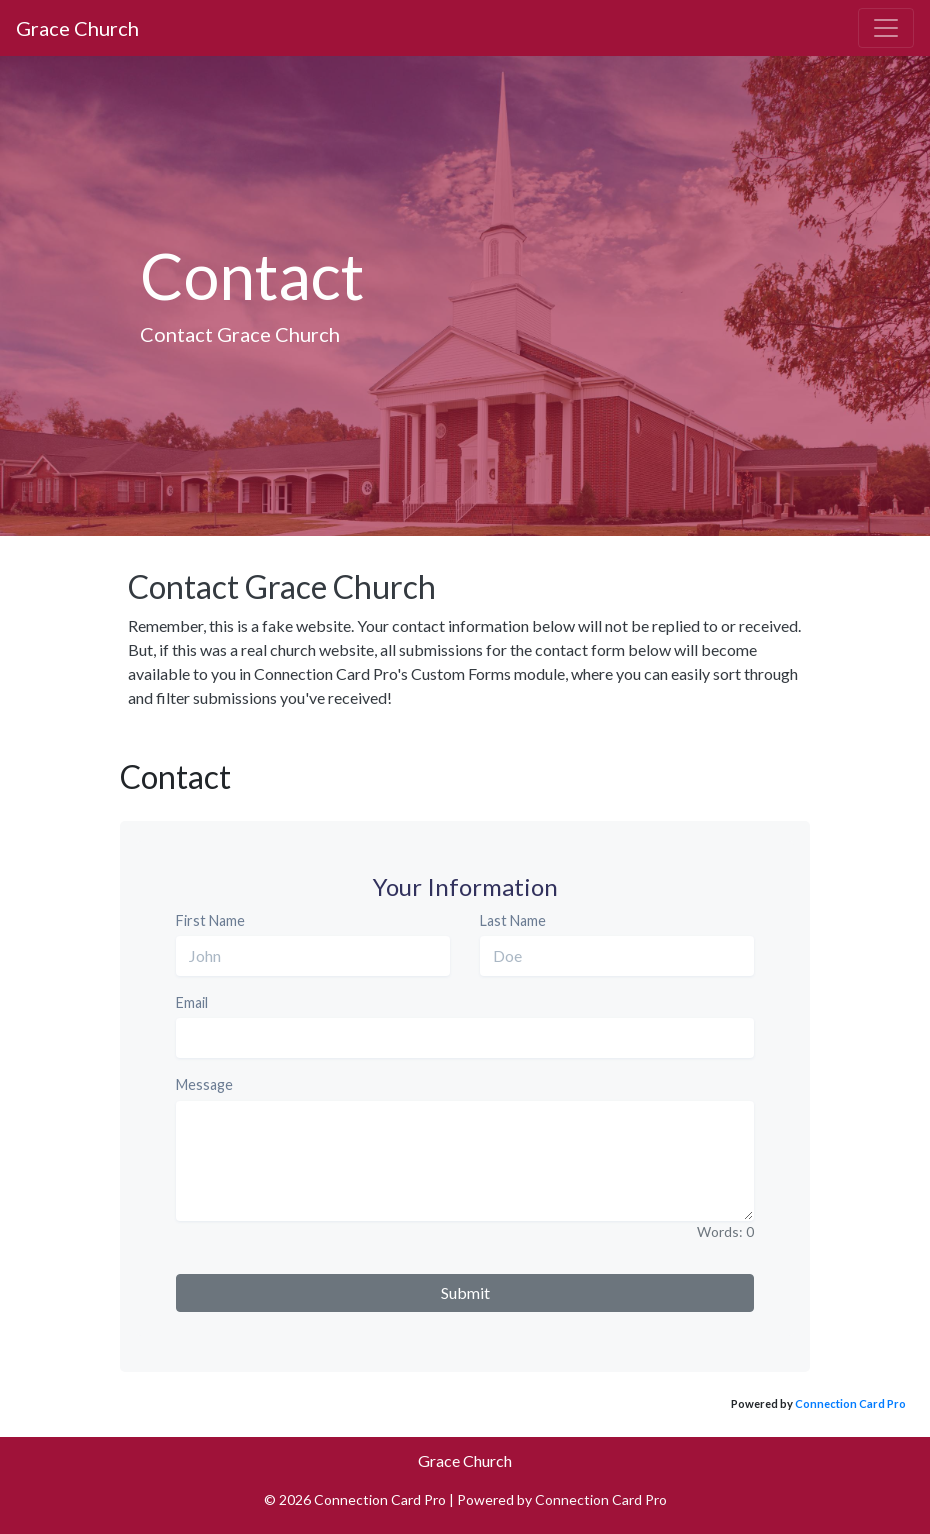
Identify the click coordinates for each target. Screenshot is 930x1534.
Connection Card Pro (850, 1403)
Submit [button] (465, 1292)
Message (204, 1084)
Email (192, 1002)
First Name (210, 920)
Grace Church (77, 28)
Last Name (513, 920)
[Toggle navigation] (886, 28)
